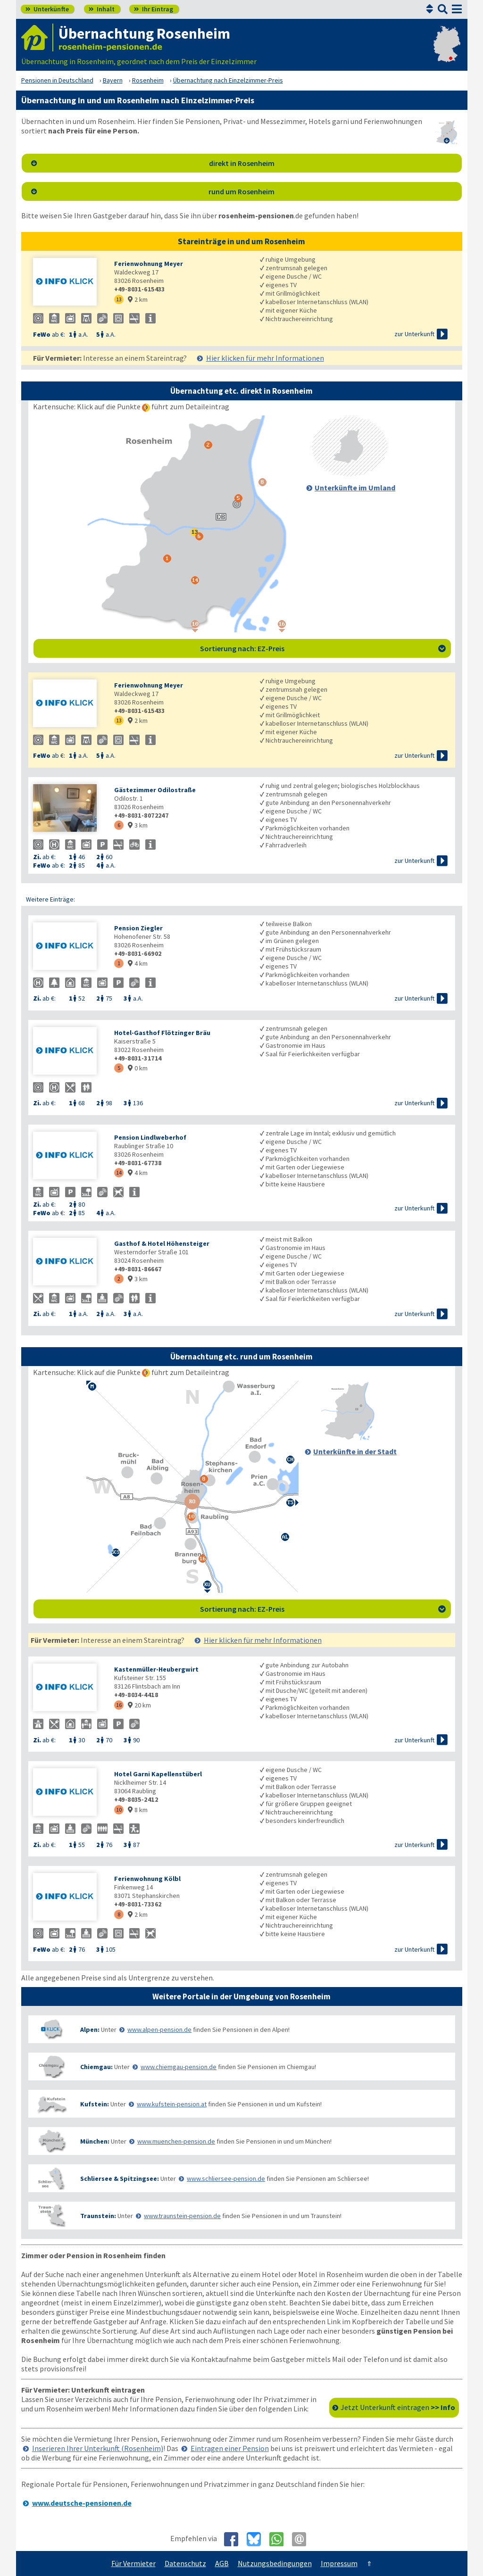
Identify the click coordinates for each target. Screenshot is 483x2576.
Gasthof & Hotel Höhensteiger (161, 1243)
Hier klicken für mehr (265, 358)
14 (119, 1172)
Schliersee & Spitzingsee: (119, 2178)
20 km (139, 1705)
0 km (138, 1068)
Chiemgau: (96, 2066)
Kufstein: (94, 2104)
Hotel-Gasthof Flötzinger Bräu (162, 1032)
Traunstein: (98, 2216)
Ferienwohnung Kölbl (147, 1878)
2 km (138, 299)
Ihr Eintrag (153, 9)
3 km (138, 825)
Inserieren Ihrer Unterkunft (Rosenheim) (97, 2448)
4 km (138, 963)
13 (119, 299)
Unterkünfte (47, 9)
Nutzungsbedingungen (275, 2563)
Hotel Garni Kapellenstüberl (158, 1774)
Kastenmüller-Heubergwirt (156, 1669)
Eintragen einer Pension (230, 2448)
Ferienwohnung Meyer (148, 263)
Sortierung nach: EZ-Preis (323, 648)
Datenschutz (185, 2563)
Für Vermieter (133, 2563)
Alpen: (90, 2029)
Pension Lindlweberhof (150, 1137)
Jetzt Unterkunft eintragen (398, 2407)
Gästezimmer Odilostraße (155, 790)
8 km (138, 1810)
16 (119, 1704)
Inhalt (102, 9)
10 (119, 1809)
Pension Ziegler (138, 928)
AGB (222, 2563)
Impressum (339, 2563)
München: (94, 2141)
